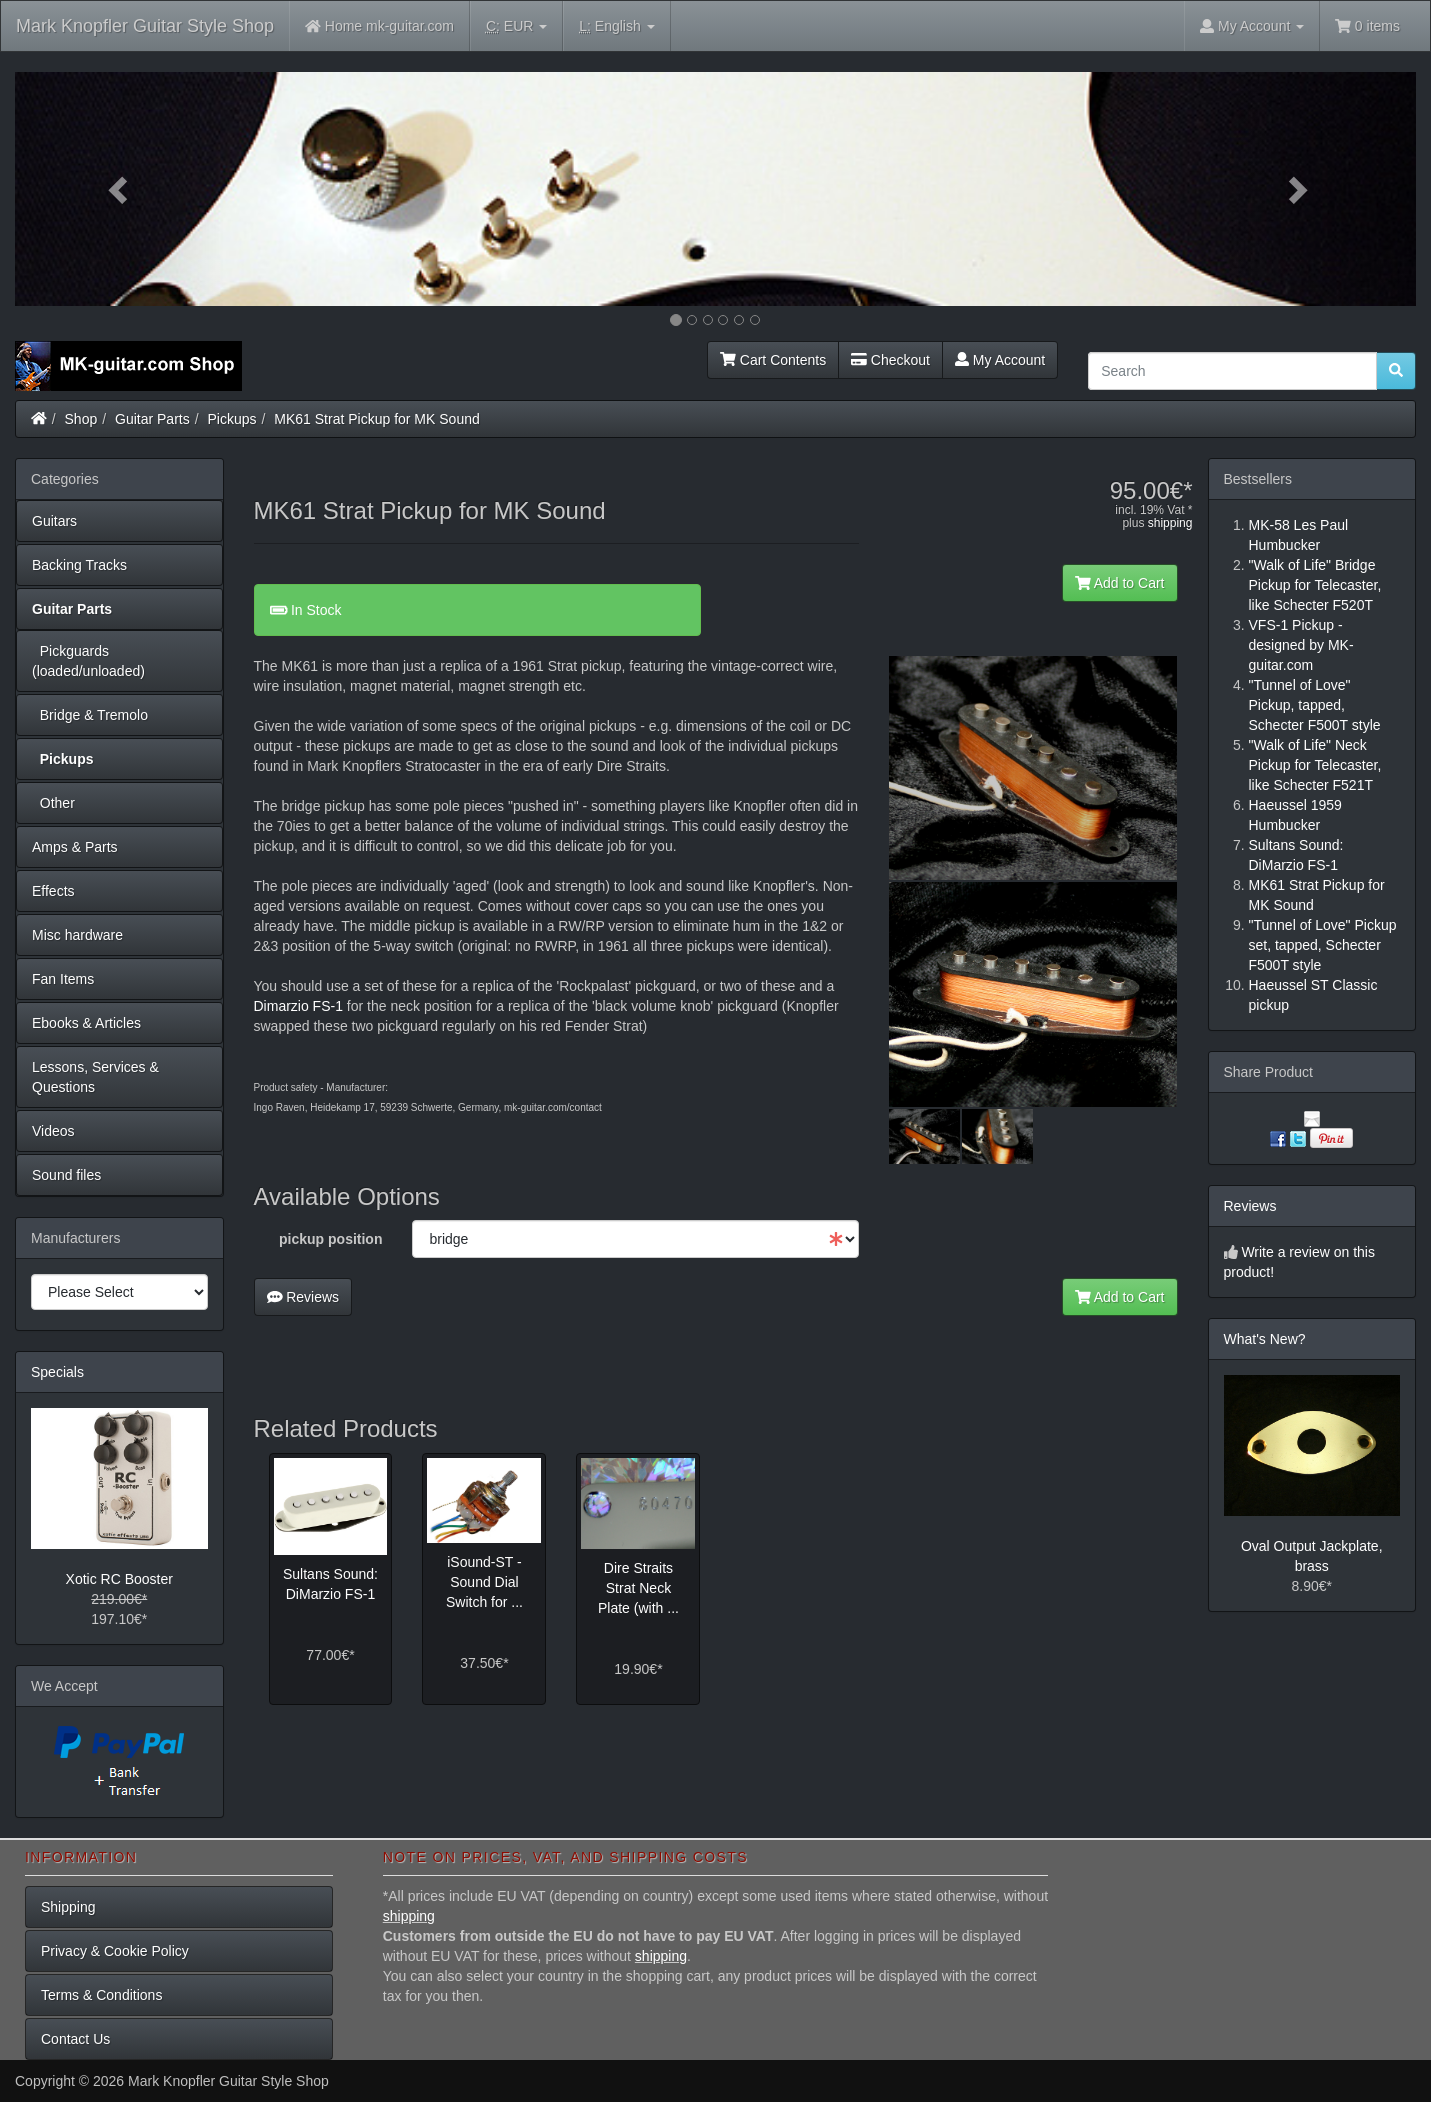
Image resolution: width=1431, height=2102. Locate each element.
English (616, 26)
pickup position (330, 1239)
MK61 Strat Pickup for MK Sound (376, 419)
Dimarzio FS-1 (298, 1006)
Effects (53, 891)
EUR (516, 26)
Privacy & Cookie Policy (115, 1951)
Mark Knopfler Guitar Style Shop (145, 26)
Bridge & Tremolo (90, 715)
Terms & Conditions (101, 1995)
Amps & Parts (75, 847)
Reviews (303, 1297)
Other (53, 803)
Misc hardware (77, 935)
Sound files (66, 1175)
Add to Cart (1120, 583)
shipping (1170, 523)
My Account (1000, 360)
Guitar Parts (152, 419)
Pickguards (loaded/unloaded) (88, 661)
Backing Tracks (79, 565)
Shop (81, 419)
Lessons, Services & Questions (95, 1077)
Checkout (890, 360)
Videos (53, 1131)
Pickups (232, 419)
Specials (57, 1372)
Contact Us (75, 2039)
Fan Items (63, 979)
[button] (120, 189)
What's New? (1265, 1339)
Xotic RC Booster (119, 1579)
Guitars (54, 521)
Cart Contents (773, 360)
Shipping (68, 1907)
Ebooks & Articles (86, 1023)
